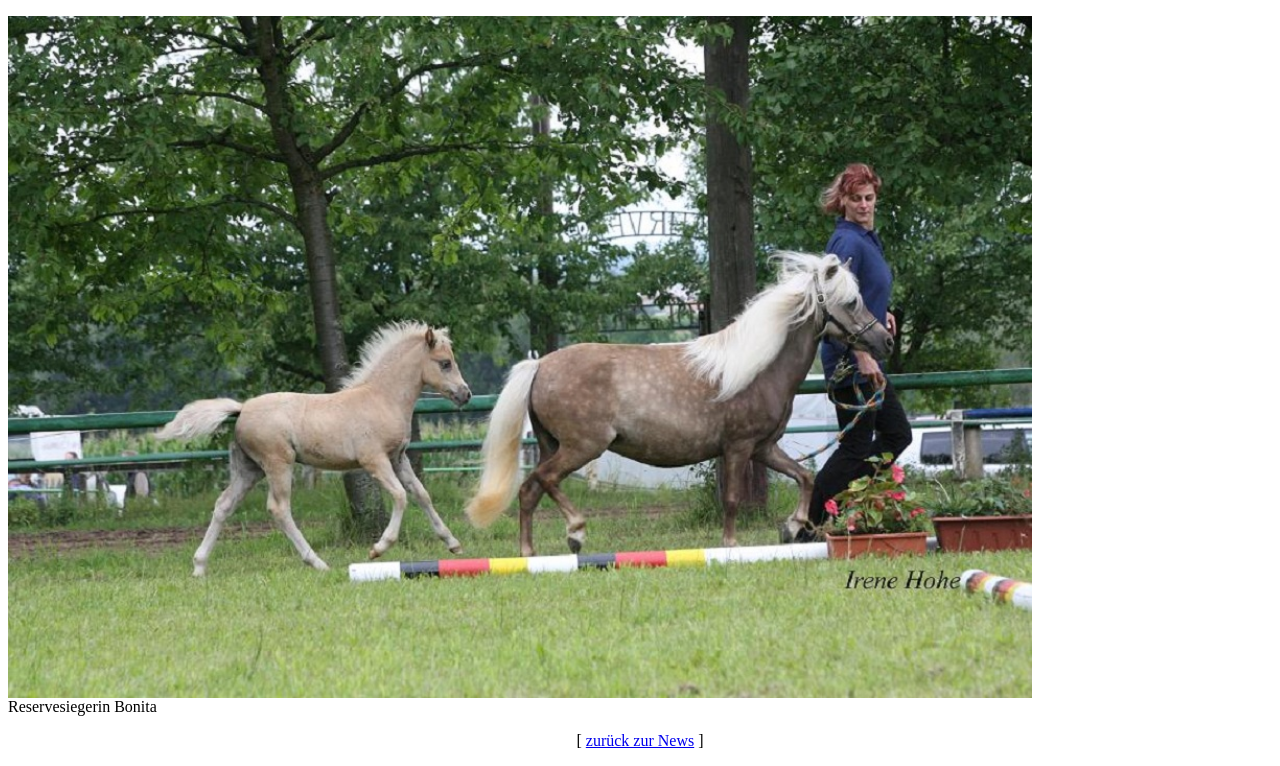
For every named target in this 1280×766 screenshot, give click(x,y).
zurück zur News (640, 740)
